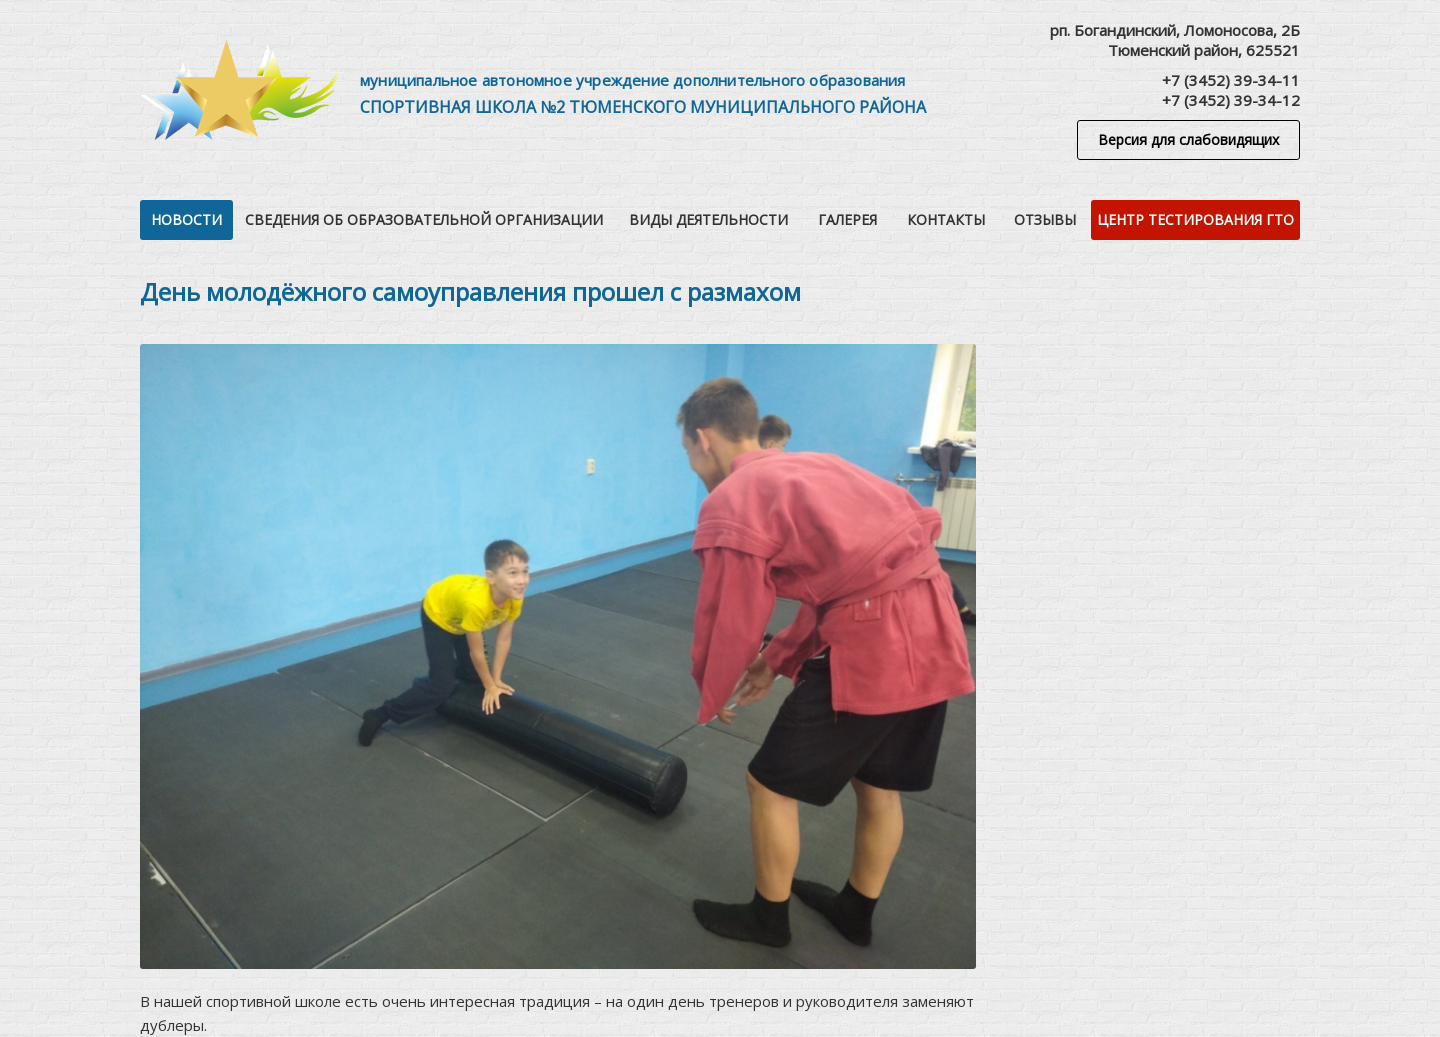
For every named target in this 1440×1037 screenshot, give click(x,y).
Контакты (946, 219)
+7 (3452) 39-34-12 (1231, 100)
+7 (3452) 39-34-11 (1231, 80)
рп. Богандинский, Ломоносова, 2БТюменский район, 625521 (1175, 40)
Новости (186, 219)
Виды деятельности (708, 219)
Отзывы (1045, 219)
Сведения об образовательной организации (424, 219)
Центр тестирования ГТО (1195, 219)
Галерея (847, 219)
